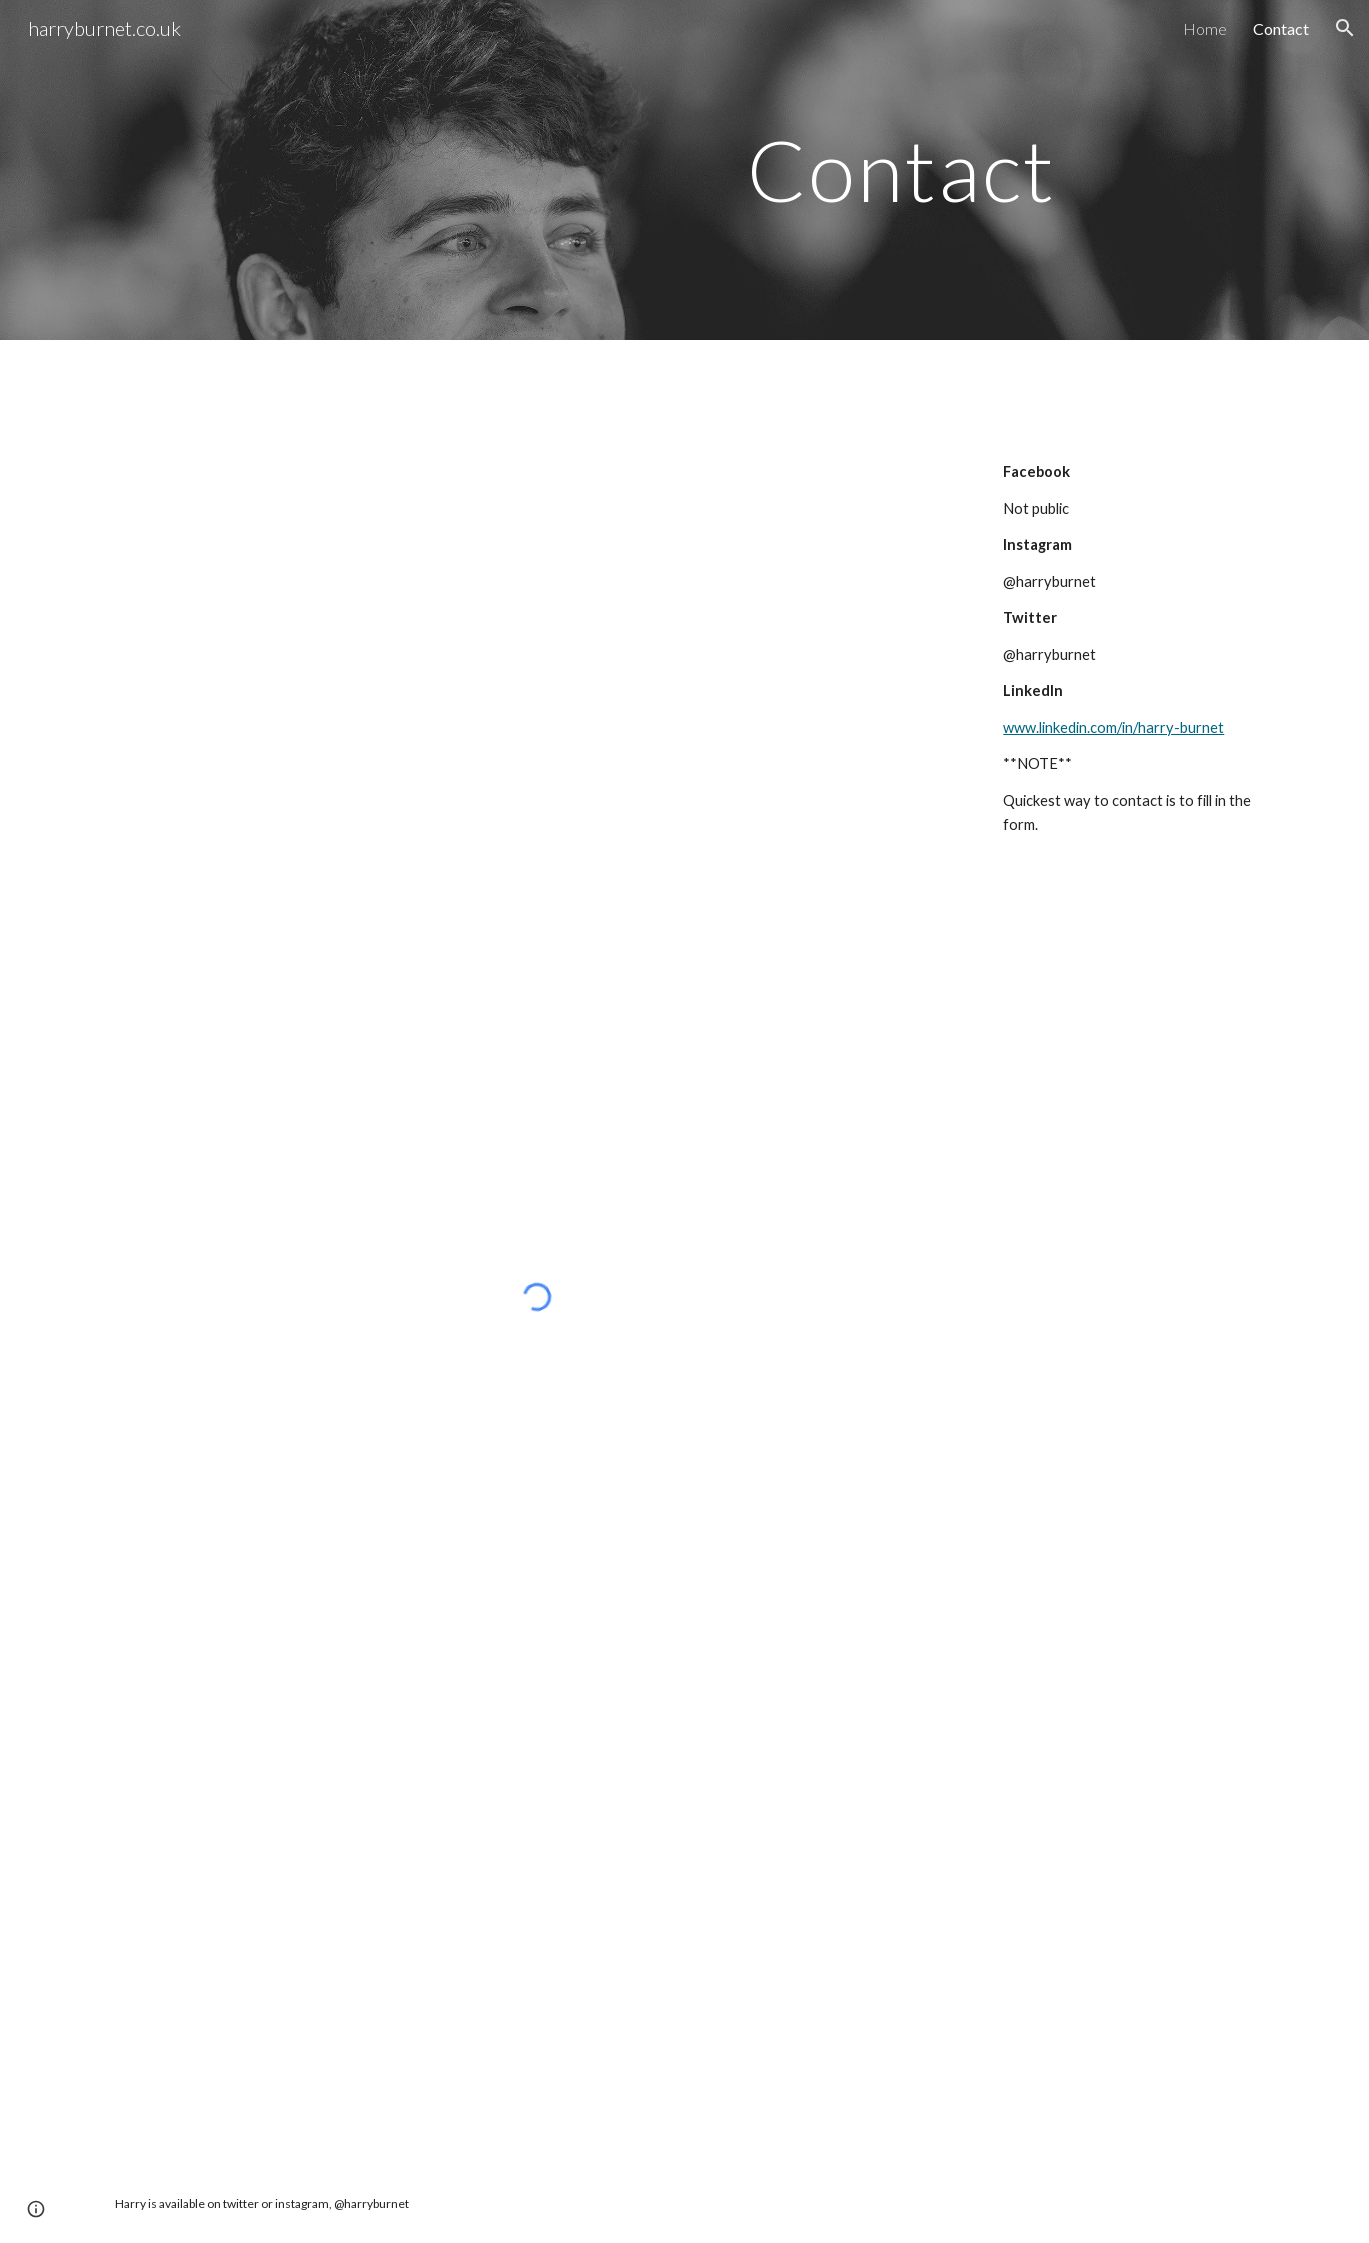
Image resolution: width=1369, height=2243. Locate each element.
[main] (685, 169)
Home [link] (1205, 28)
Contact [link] (1281, 28)
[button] (1345, 28)
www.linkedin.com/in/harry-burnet (1113, 727)
